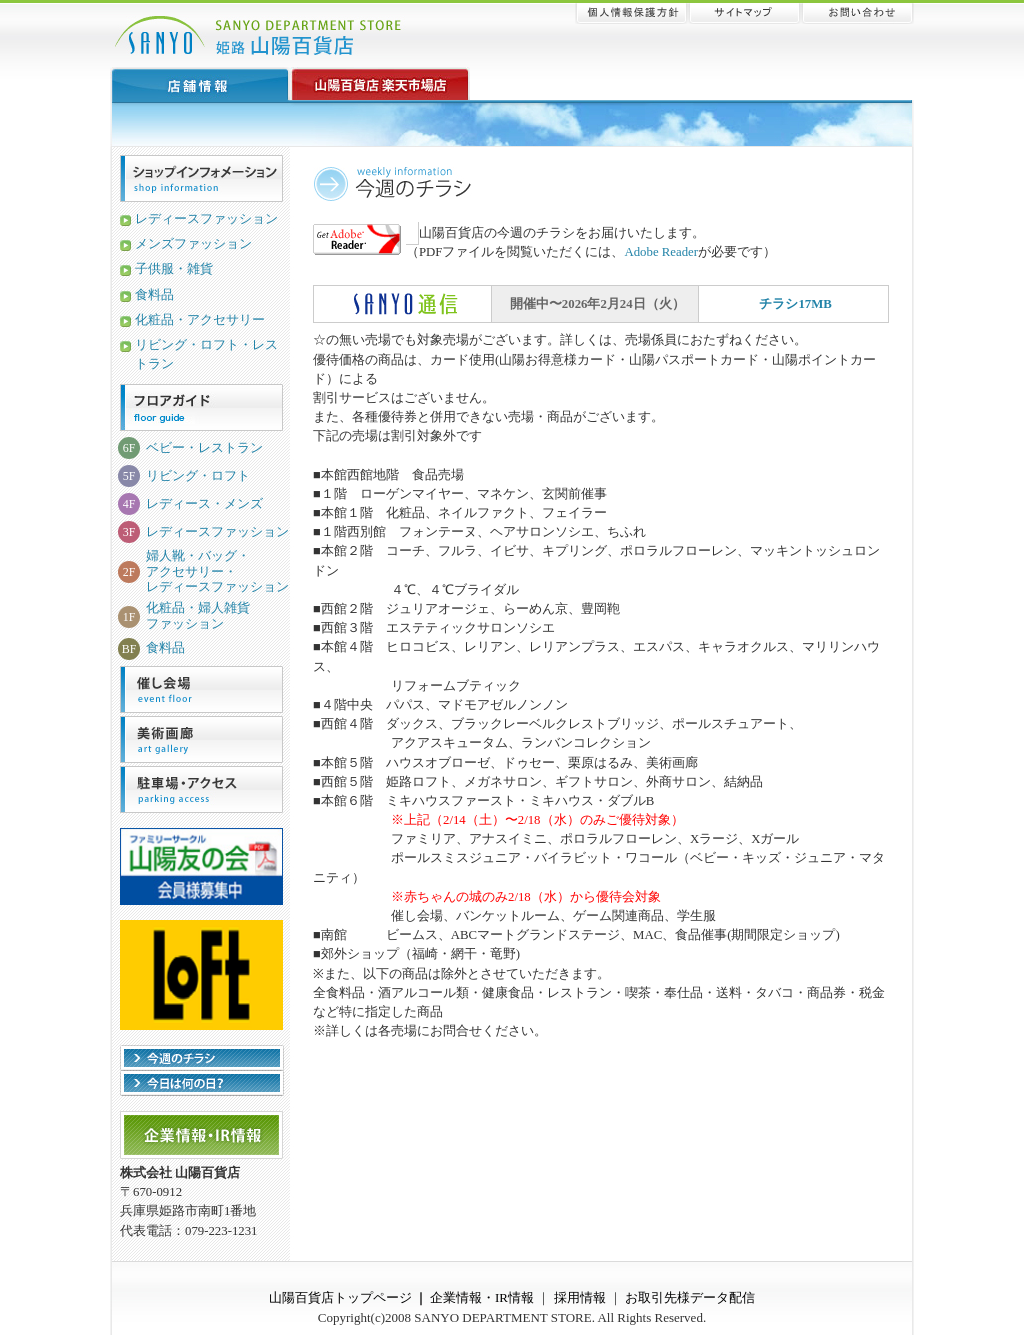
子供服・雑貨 (174, 269)
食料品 (154, 295)
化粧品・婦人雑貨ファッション (198, 615)
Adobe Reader (661, 252)
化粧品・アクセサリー (200, 320)
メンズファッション (193, 244)
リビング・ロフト (198, 476)
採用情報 (580, 1297)
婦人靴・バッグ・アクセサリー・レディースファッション (217, 571)
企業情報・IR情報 (482, 1297)
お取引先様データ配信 (690, 1297)
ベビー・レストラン (204, 448)
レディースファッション (206, 219)
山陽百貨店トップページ (340, 1297)
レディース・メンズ (204, 504)
